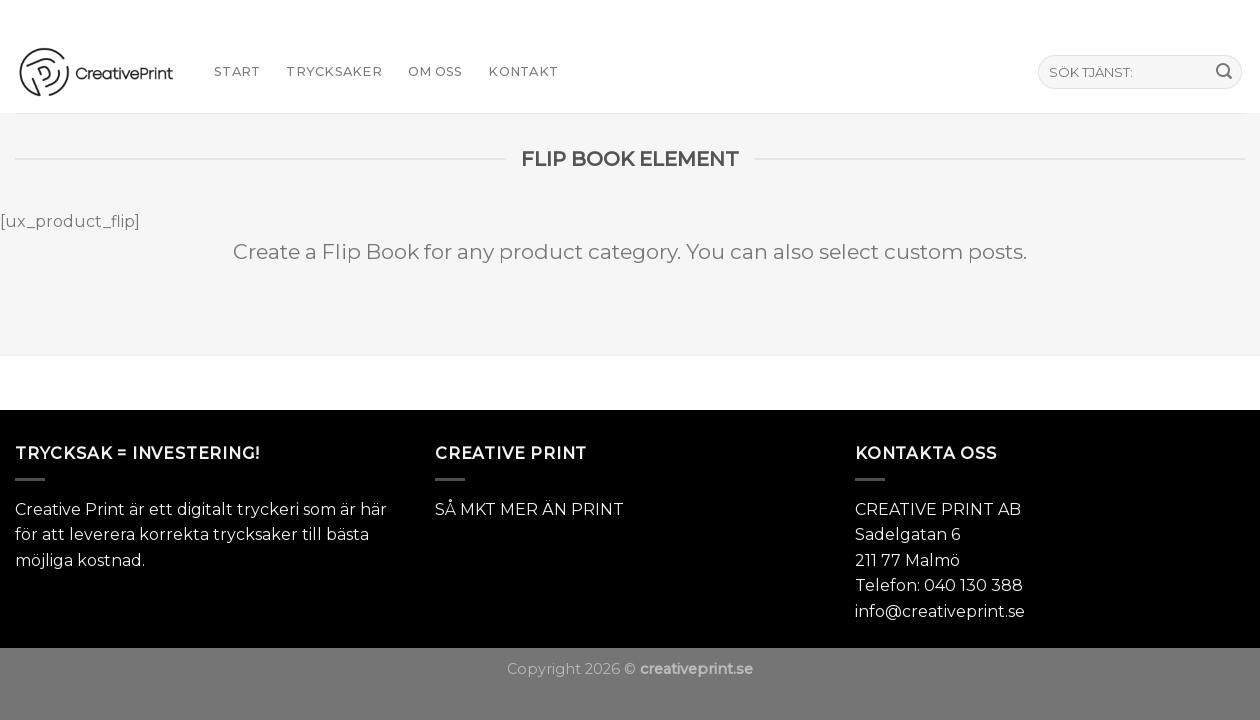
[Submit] (1224, 72)
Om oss (435, 71)
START (237, 71)
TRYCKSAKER (334, 71)
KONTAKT (523, 71)
